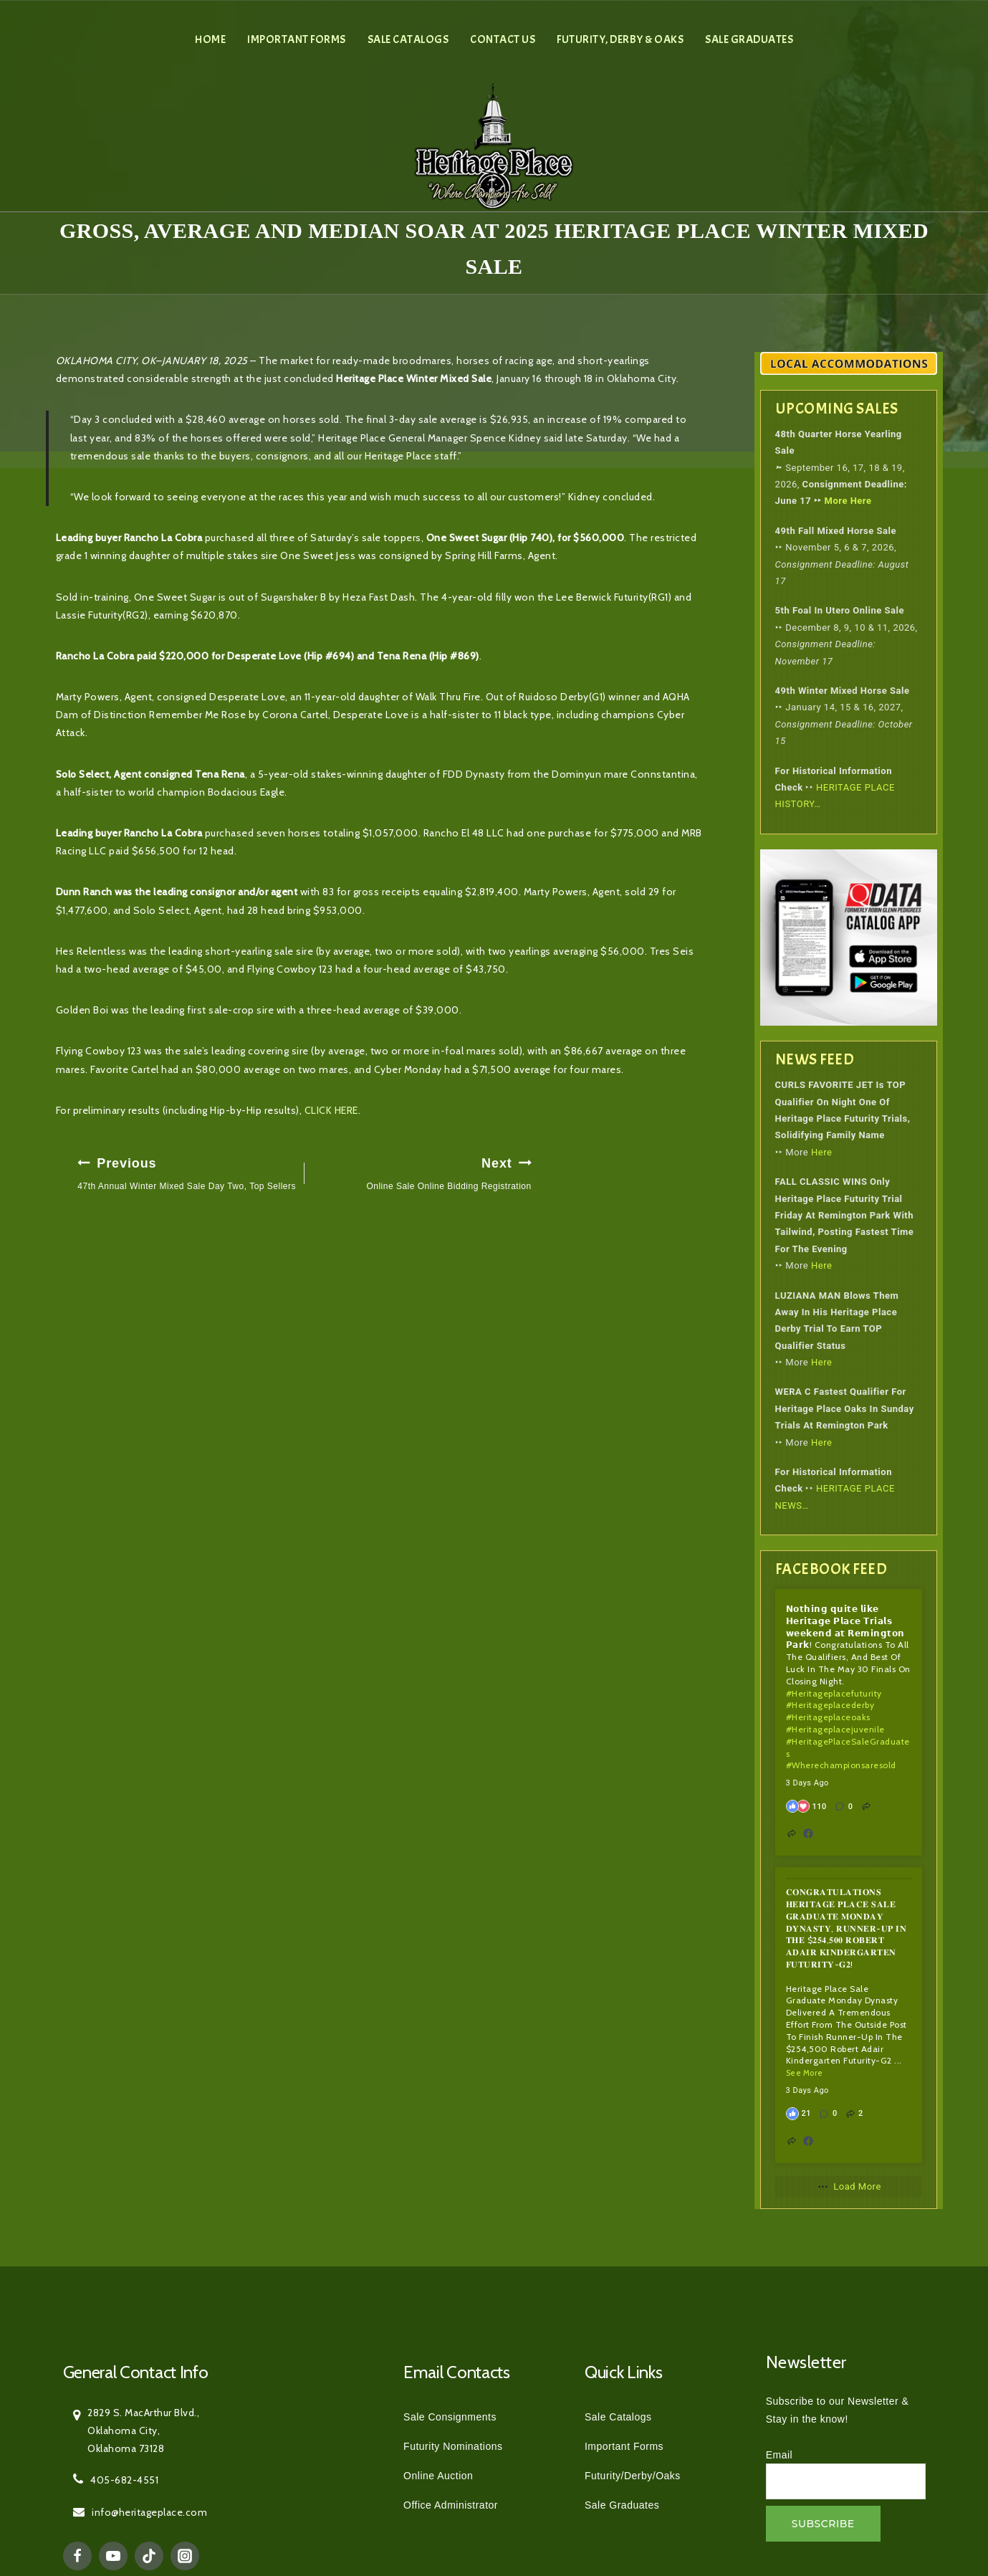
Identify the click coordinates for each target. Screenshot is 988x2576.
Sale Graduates (749, 39)
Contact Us (502, 39)
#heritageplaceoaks (828, 1717)
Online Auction (438, 2475)
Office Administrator (450, 2505)
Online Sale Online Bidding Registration (422, 1171)
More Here (848, 500)
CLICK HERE (331, 1110)
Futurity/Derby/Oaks (633, 2475)
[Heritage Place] (494, 145)
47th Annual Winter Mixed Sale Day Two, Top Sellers (186, 1171)
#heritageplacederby (830, 1704)
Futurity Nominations (452, 2446)
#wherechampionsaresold (841, 1765)
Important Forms (296, 39)
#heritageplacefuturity (834, 1693)
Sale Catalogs (408, 39)
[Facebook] (77, 2556)
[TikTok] (149, 2556)
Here (821, 1152)
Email (779, 2455)
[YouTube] (113, 2556)
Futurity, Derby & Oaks (620, 39)
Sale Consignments (450, 2417)
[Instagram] (185, 2556)
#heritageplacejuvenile (835, 1729)
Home (210, 39)
